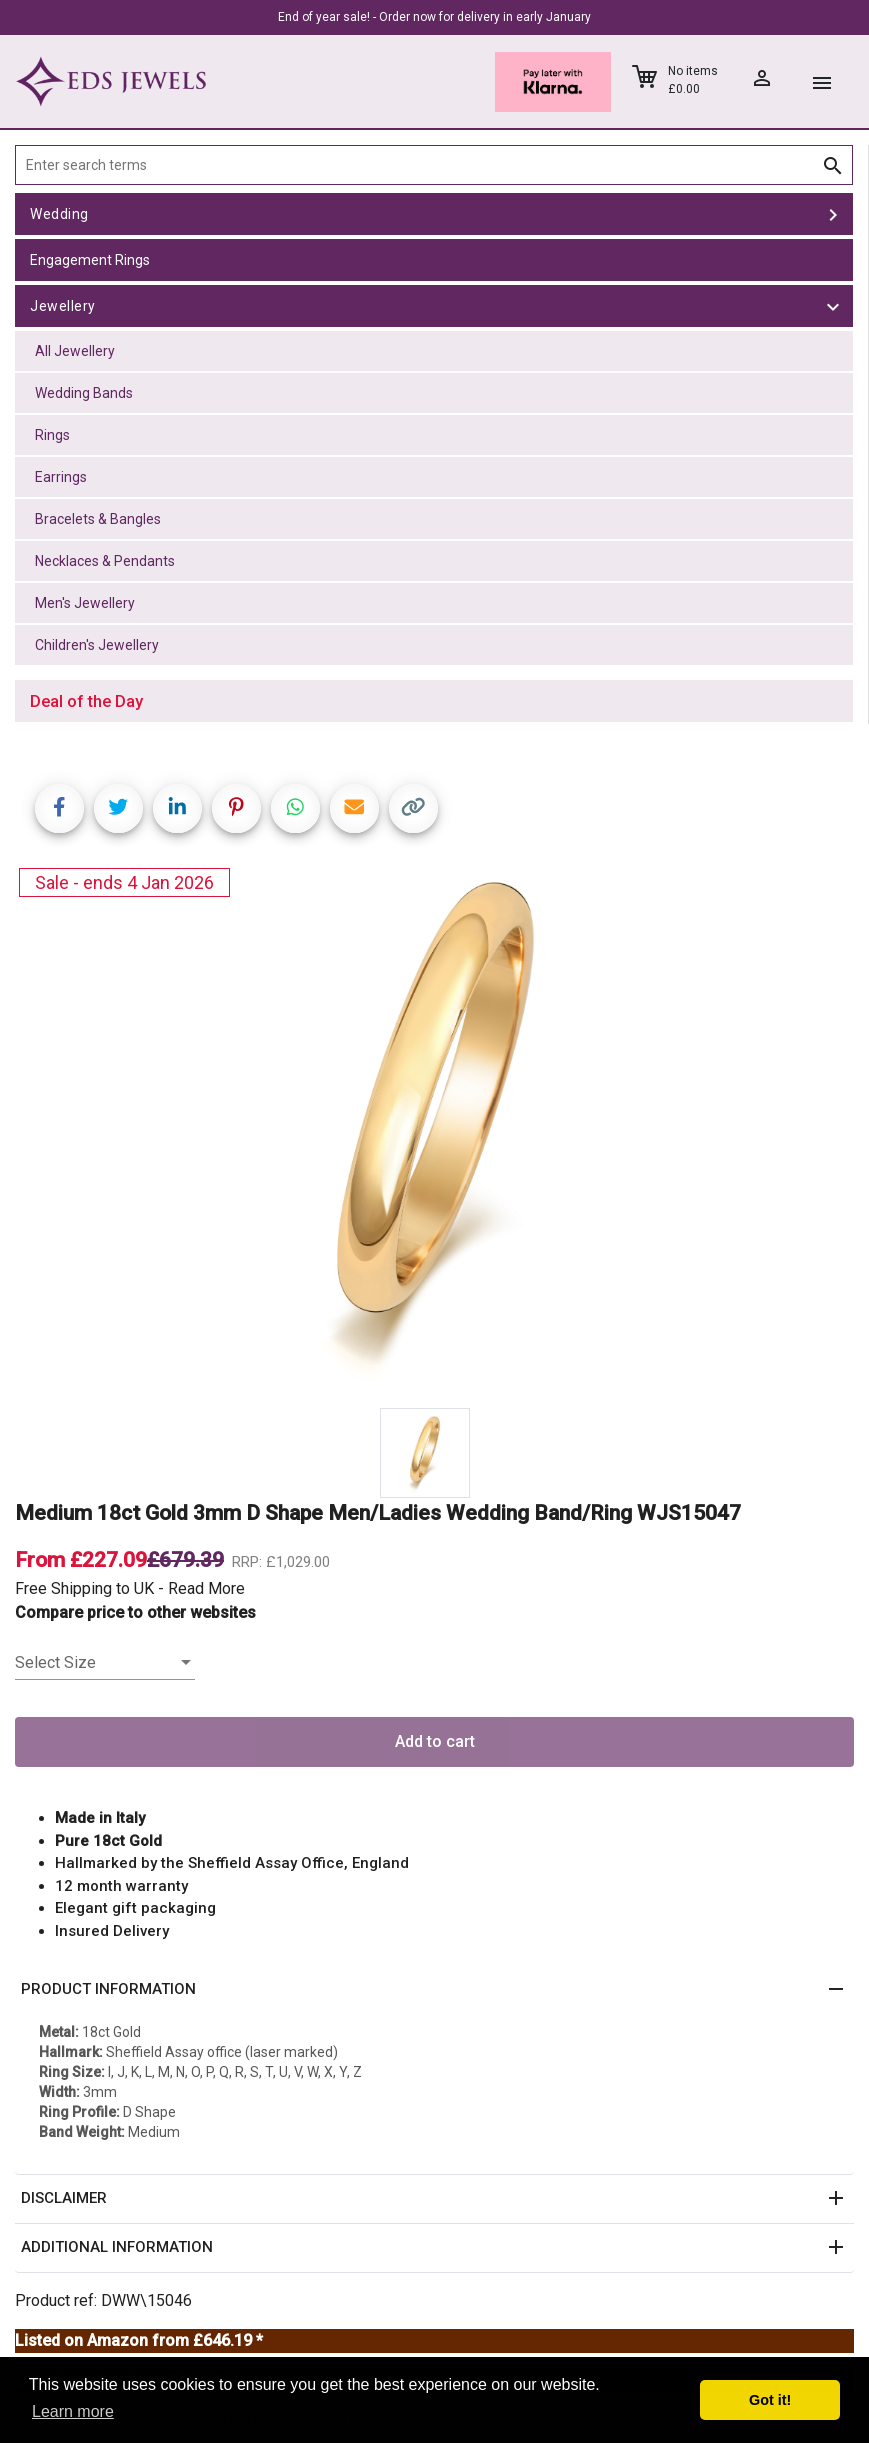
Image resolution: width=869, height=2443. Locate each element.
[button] (434, 1990)
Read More (206, 1588)
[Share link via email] (354, 808)
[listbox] (105, 1663)
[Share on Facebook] (59, 808)
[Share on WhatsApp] (295, 808)
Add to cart (435, 1741)
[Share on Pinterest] (236, 808)
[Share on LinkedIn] (177, 808)
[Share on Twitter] (118, 808)
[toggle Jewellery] (833, 306)
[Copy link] (413, 808)
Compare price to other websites (135, 1612)
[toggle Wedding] (833, 214)
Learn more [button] (73, 2411)
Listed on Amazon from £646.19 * (139, 2340)
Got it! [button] (770, 2400)
